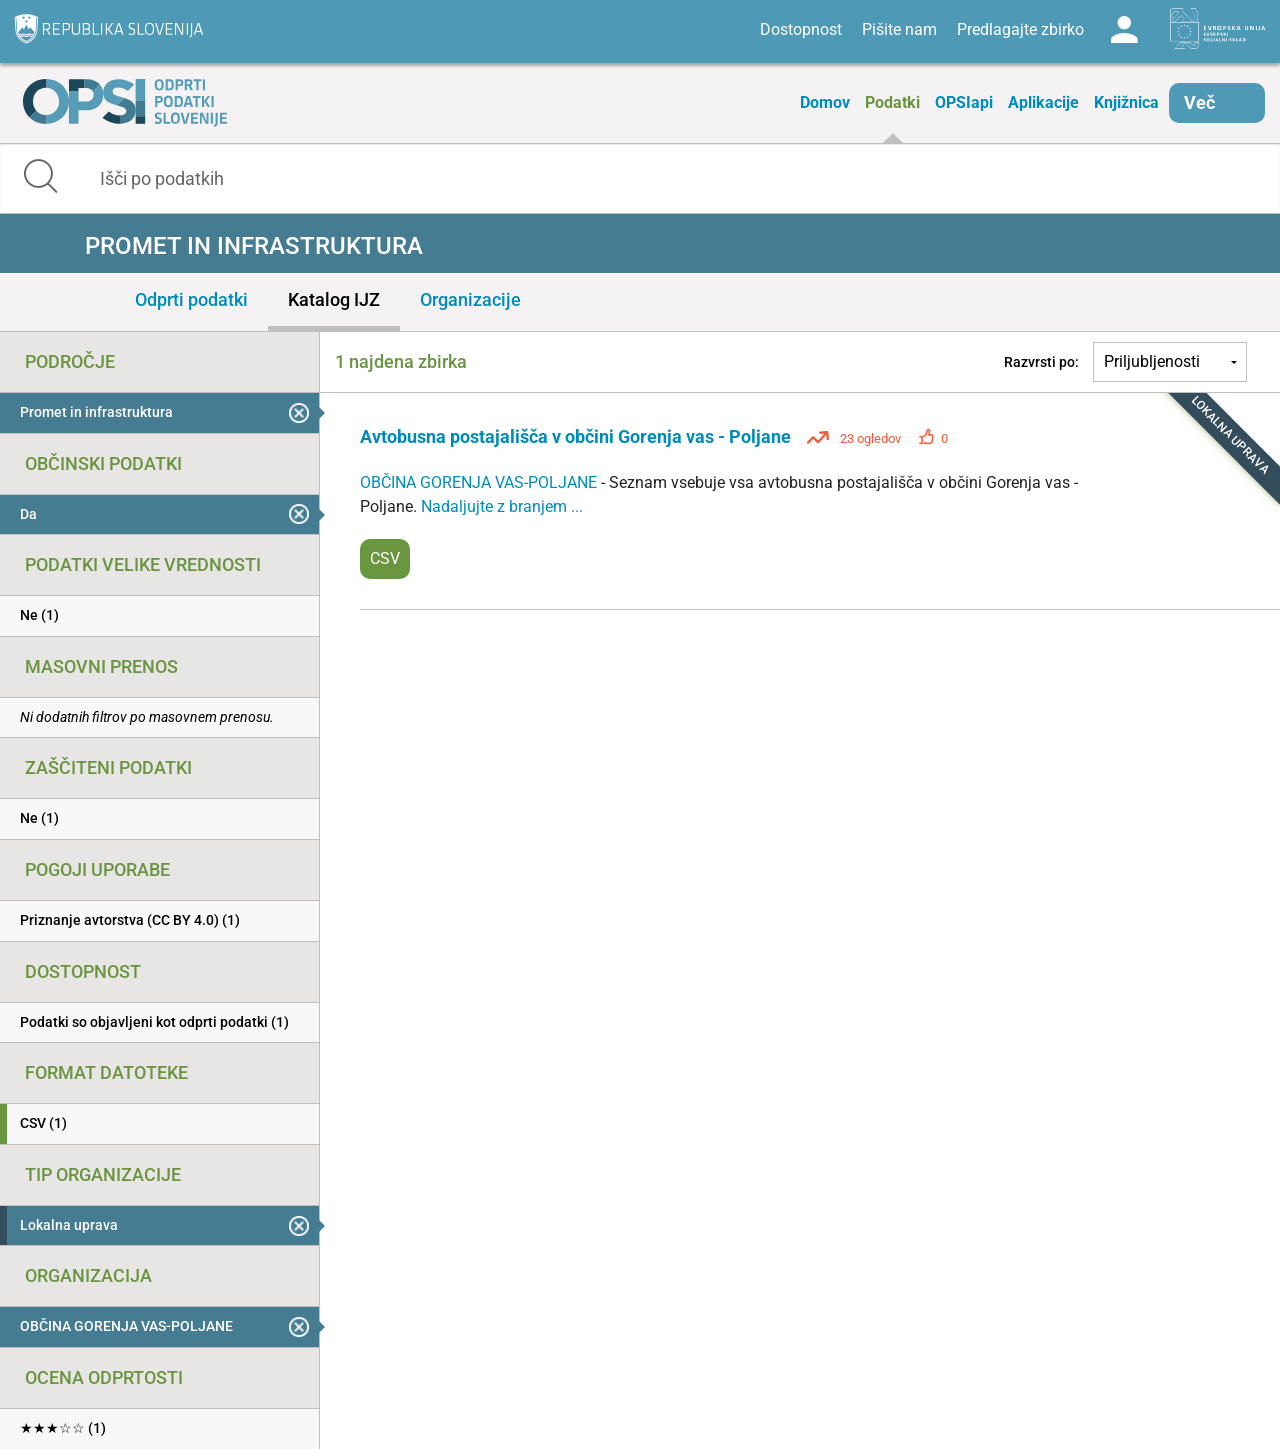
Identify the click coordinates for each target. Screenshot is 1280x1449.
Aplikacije (1043, 102)
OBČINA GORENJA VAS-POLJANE (480, 482)
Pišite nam (899, 29)
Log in (1124, 30)
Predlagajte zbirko (1020, 29)
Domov (825, 102)
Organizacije (470, 299)
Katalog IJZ (334, 299)
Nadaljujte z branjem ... (502, 506)
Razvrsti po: (1041, 362)
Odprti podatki (191, 299)
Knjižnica (1126, 102)
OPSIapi (964, 102)
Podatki (892, 102)
